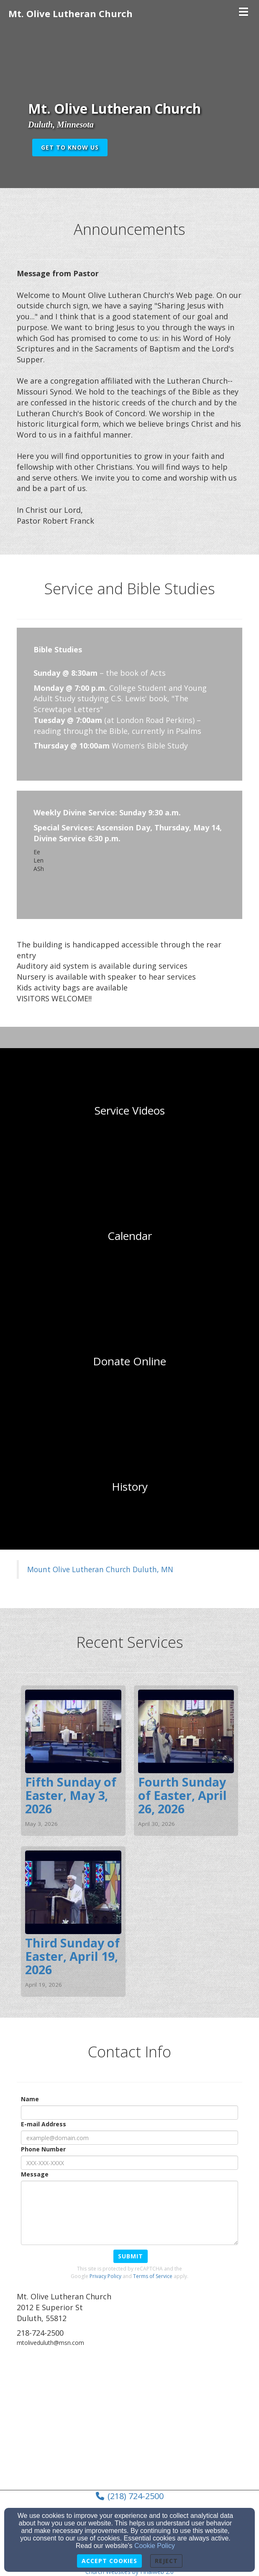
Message (35, 2174)
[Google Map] (129, 2416)
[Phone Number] (129, 2163)
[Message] (129, 2213)
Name (30, 2099)
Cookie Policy (154, 2545)
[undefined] (129, 1110)
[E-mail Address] (129, 2138)
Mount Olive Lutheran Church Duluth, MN (100, 1569)
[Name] (129, 2112)
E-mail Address (43, 2124)
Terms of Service (152, 2276)
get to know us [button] (70, 147)
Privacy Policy (105, 2276)
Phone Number (43, 2149)
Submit (130, 2256)
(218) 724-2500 (136, 2496)
